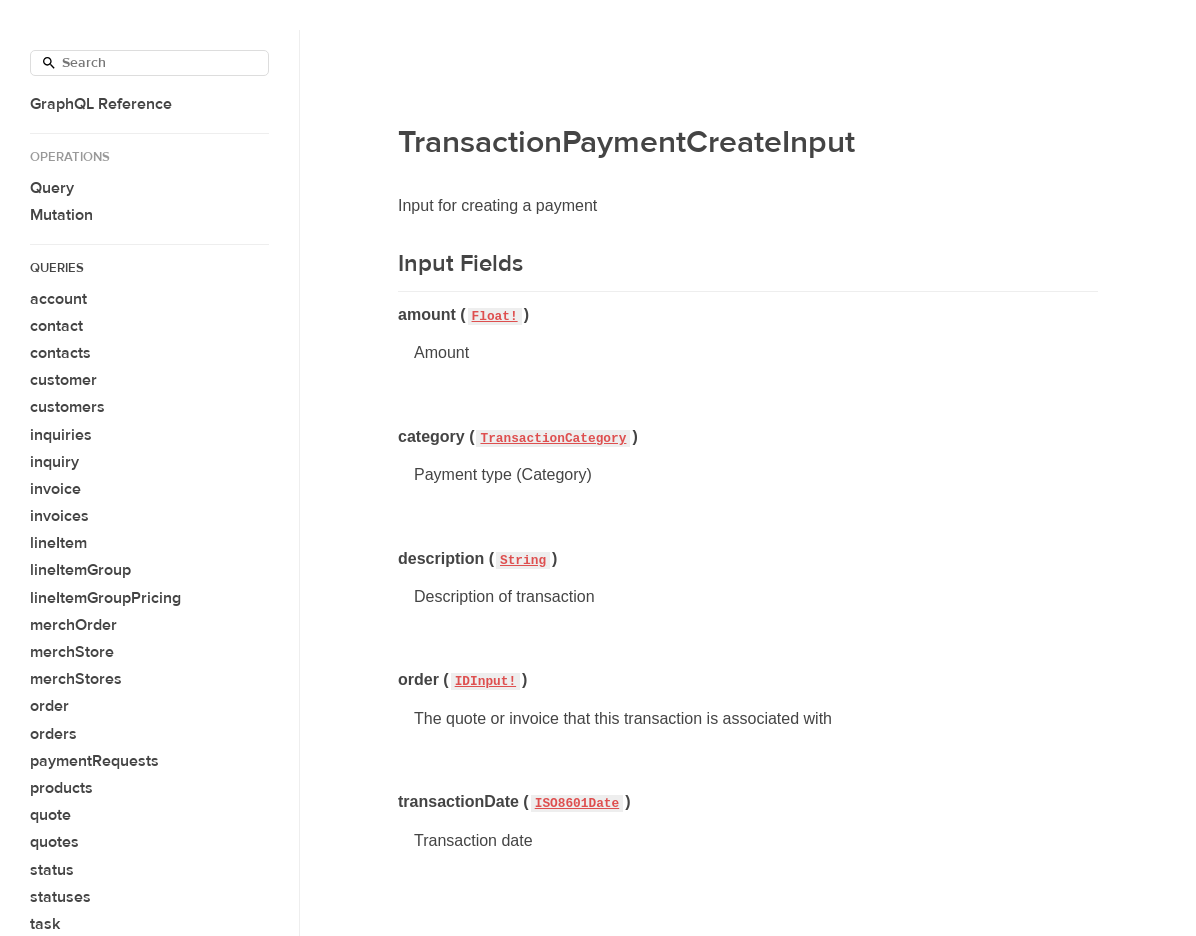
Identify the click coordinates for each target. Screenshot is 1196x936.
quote (50, 815)
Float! (495, 316)
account (58, 299)
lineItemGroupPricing (105, 598)
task (45, 924)
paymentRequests (94, 761)
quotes (54, 842)
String (523, 560)
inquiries (61, 435)
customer (63, 380)
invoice (55, 489)
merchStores (76, 679)
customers (67, 407)
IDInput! (485, 681)
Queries (57, 268)
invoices (59, 516)
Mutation (61, 215)
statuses (60, 897)
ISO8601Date (577, 803)
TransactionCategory (553, 438)
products (61, 788)
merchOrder (73, 625)
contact (56, 326)
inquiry (54, 462)
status (52, 870)
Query (52, 188)
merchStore (72, 652)
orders (53, 734)
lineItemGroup (80, 570)
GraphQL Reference (101, 104)
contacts (60, 353)
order (49, 706)
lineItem (58, 543)
